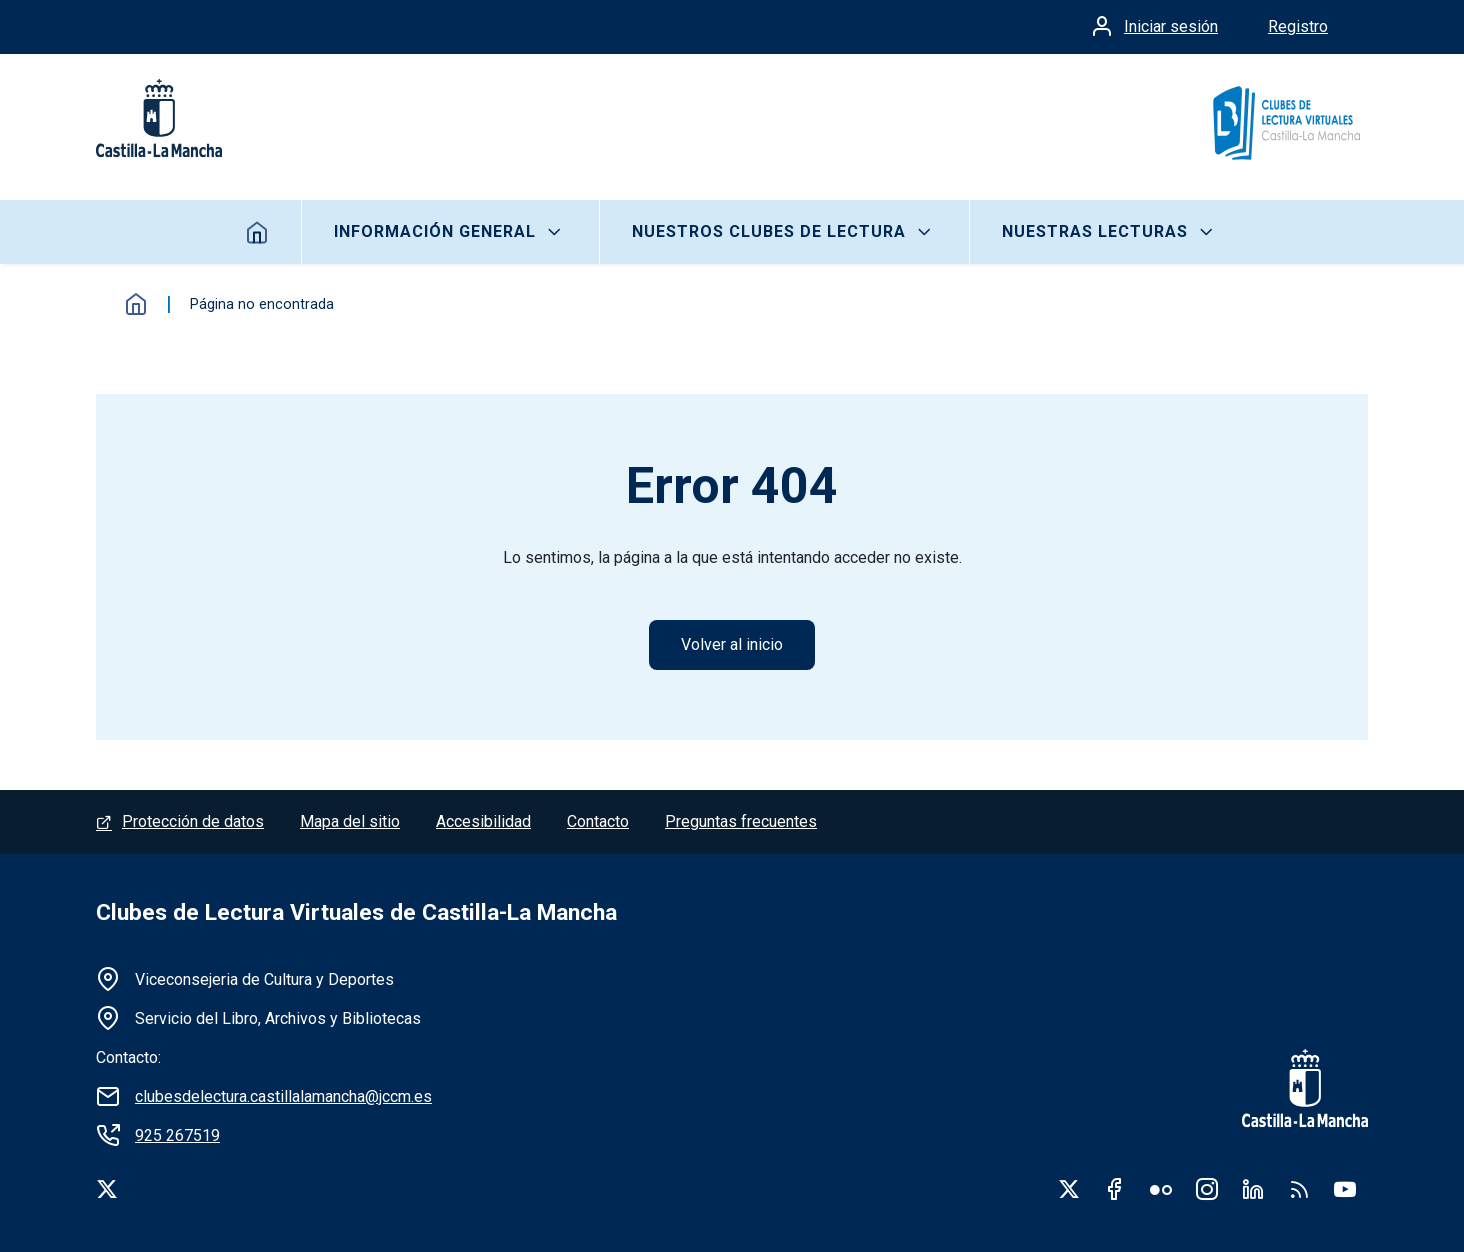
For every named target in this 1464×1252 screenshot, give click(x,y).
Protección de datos (193, 821)
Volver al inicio (732, 644)
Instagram (1207, 1189)
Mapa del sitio (350, 821)
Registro (1298, 26)
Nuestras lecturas (1095, 231)
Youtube (1345, 1189)
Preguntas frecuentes (741, 821)
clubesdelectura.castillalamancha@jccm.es (283, 1096)
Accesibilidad (483, 821)
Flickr (1161, 1189)
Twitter (1069, 1189)
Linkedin (1253, 1189)
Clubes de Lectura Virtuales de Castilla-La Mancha (356, 912)
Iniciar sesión (1171, 26)
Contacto (598, 821)
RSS (1299, 1189)
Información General (435, 231)
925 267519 (177, 1135)
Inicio (257, 232)
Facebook (1115, 1189)
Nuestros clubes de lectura (769, 231)
